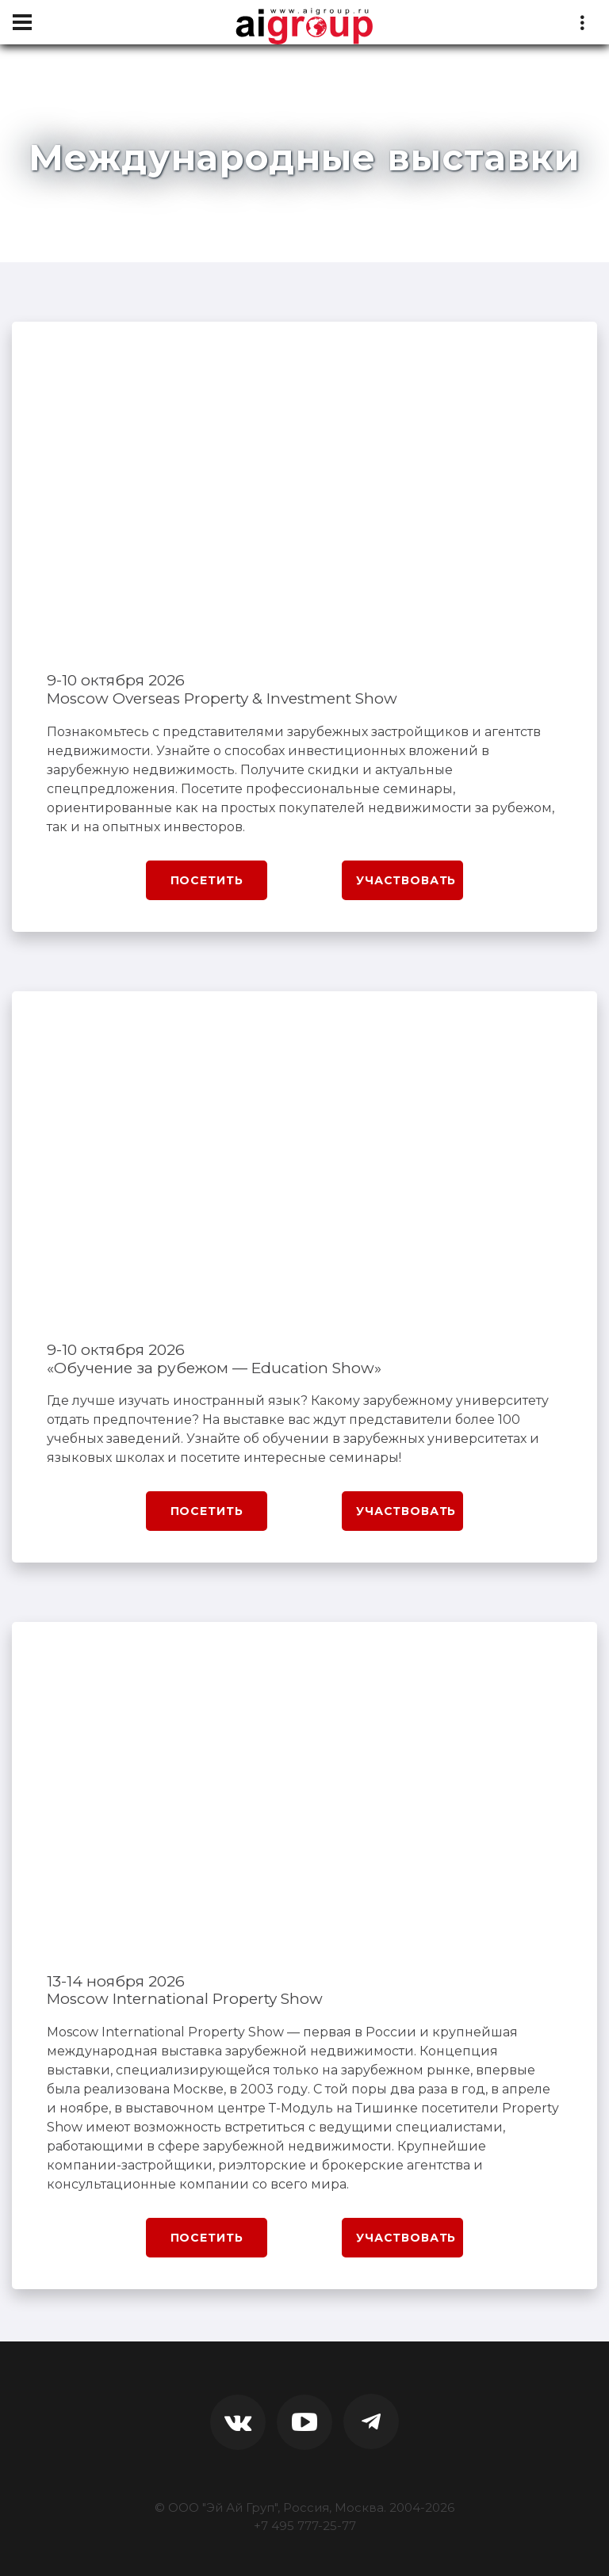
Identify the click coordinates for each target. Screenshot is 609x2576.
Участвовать (406, 880)
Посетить (206, 880)
